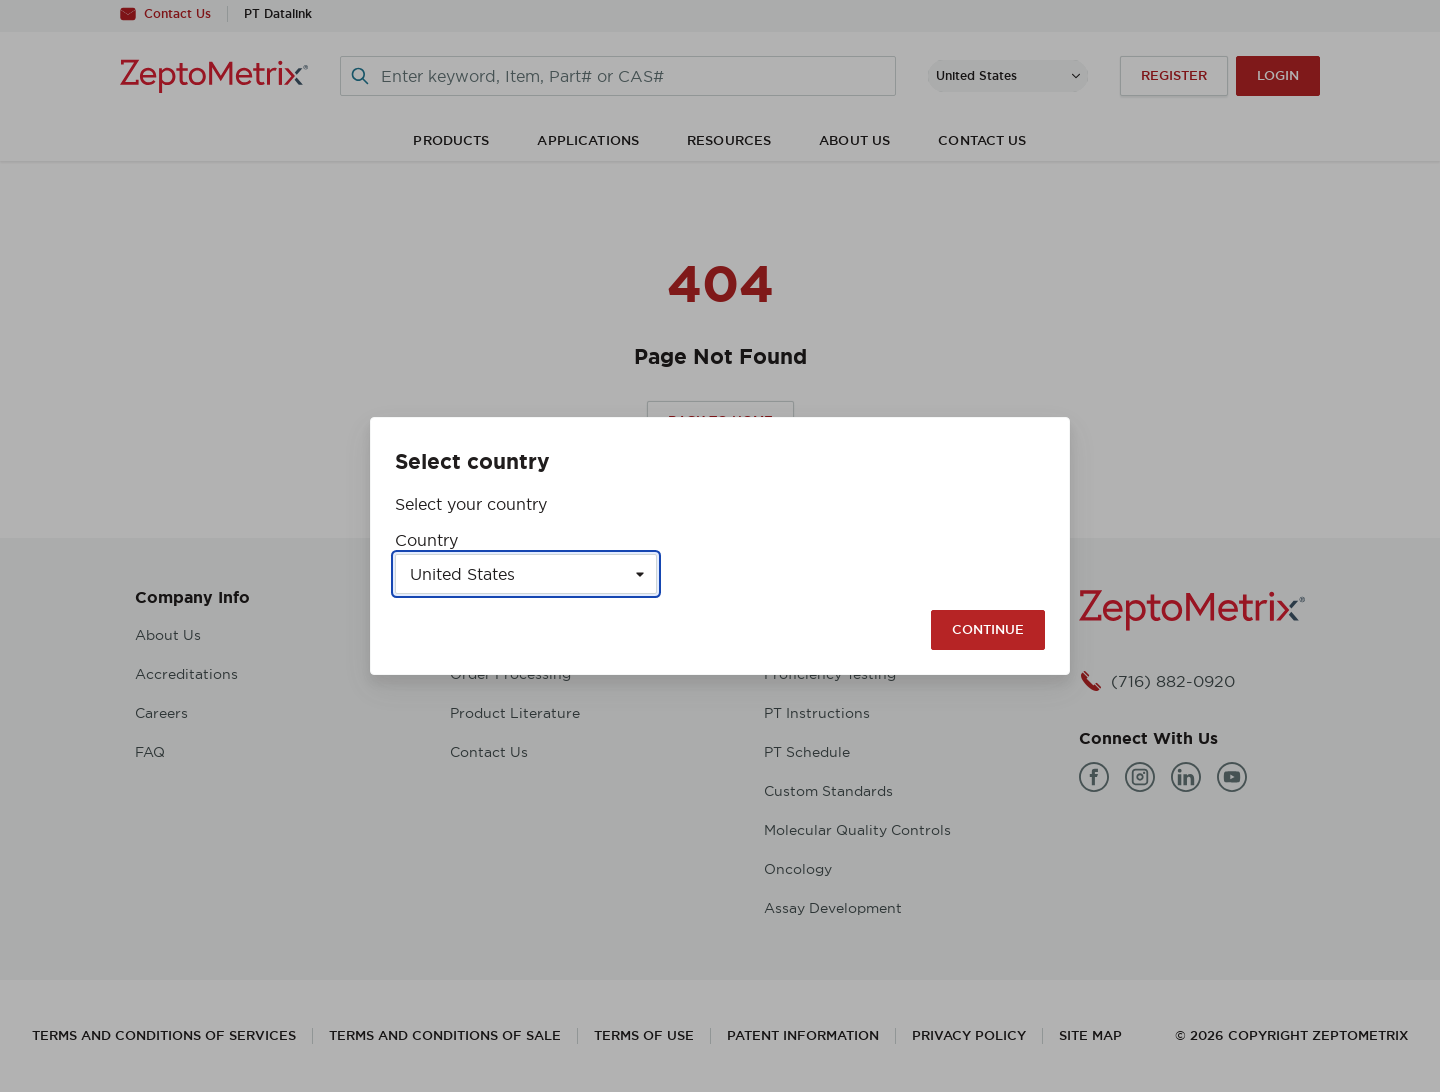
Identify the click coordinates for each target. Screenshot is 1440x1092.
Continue (988, 629)
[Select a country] (526, 574)
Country (426, 540)
